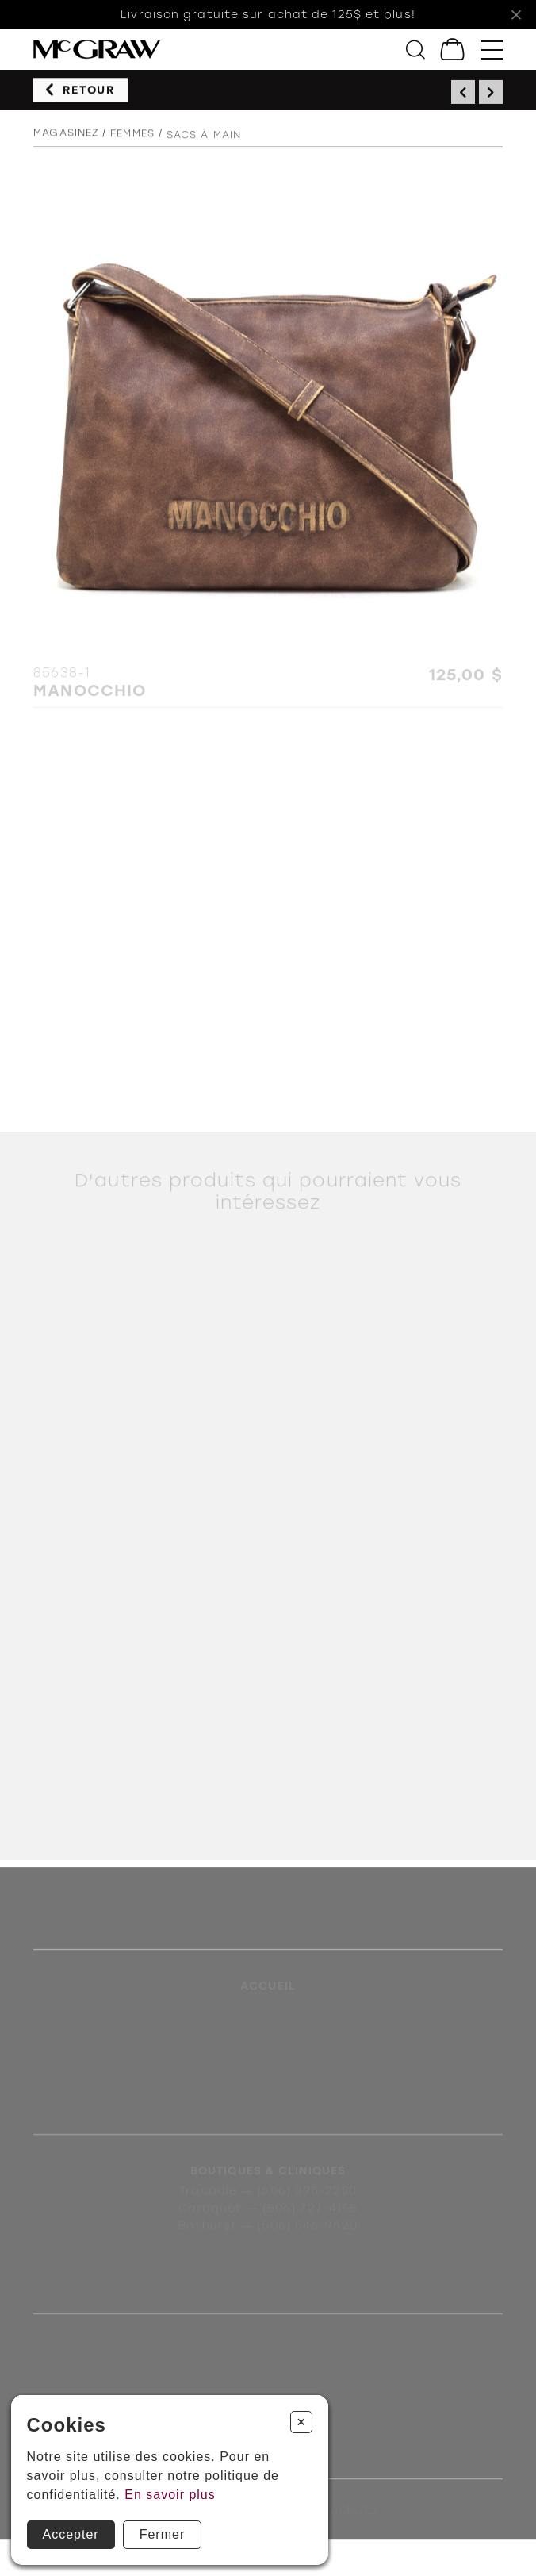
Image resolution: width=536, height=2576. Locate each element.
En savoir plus (170, 2494)
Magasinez (65, 137)
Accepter (71, 2534)
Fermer (163, 2534)
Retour (89, 91)
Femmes (132, 138)
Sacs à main (204, 142)
